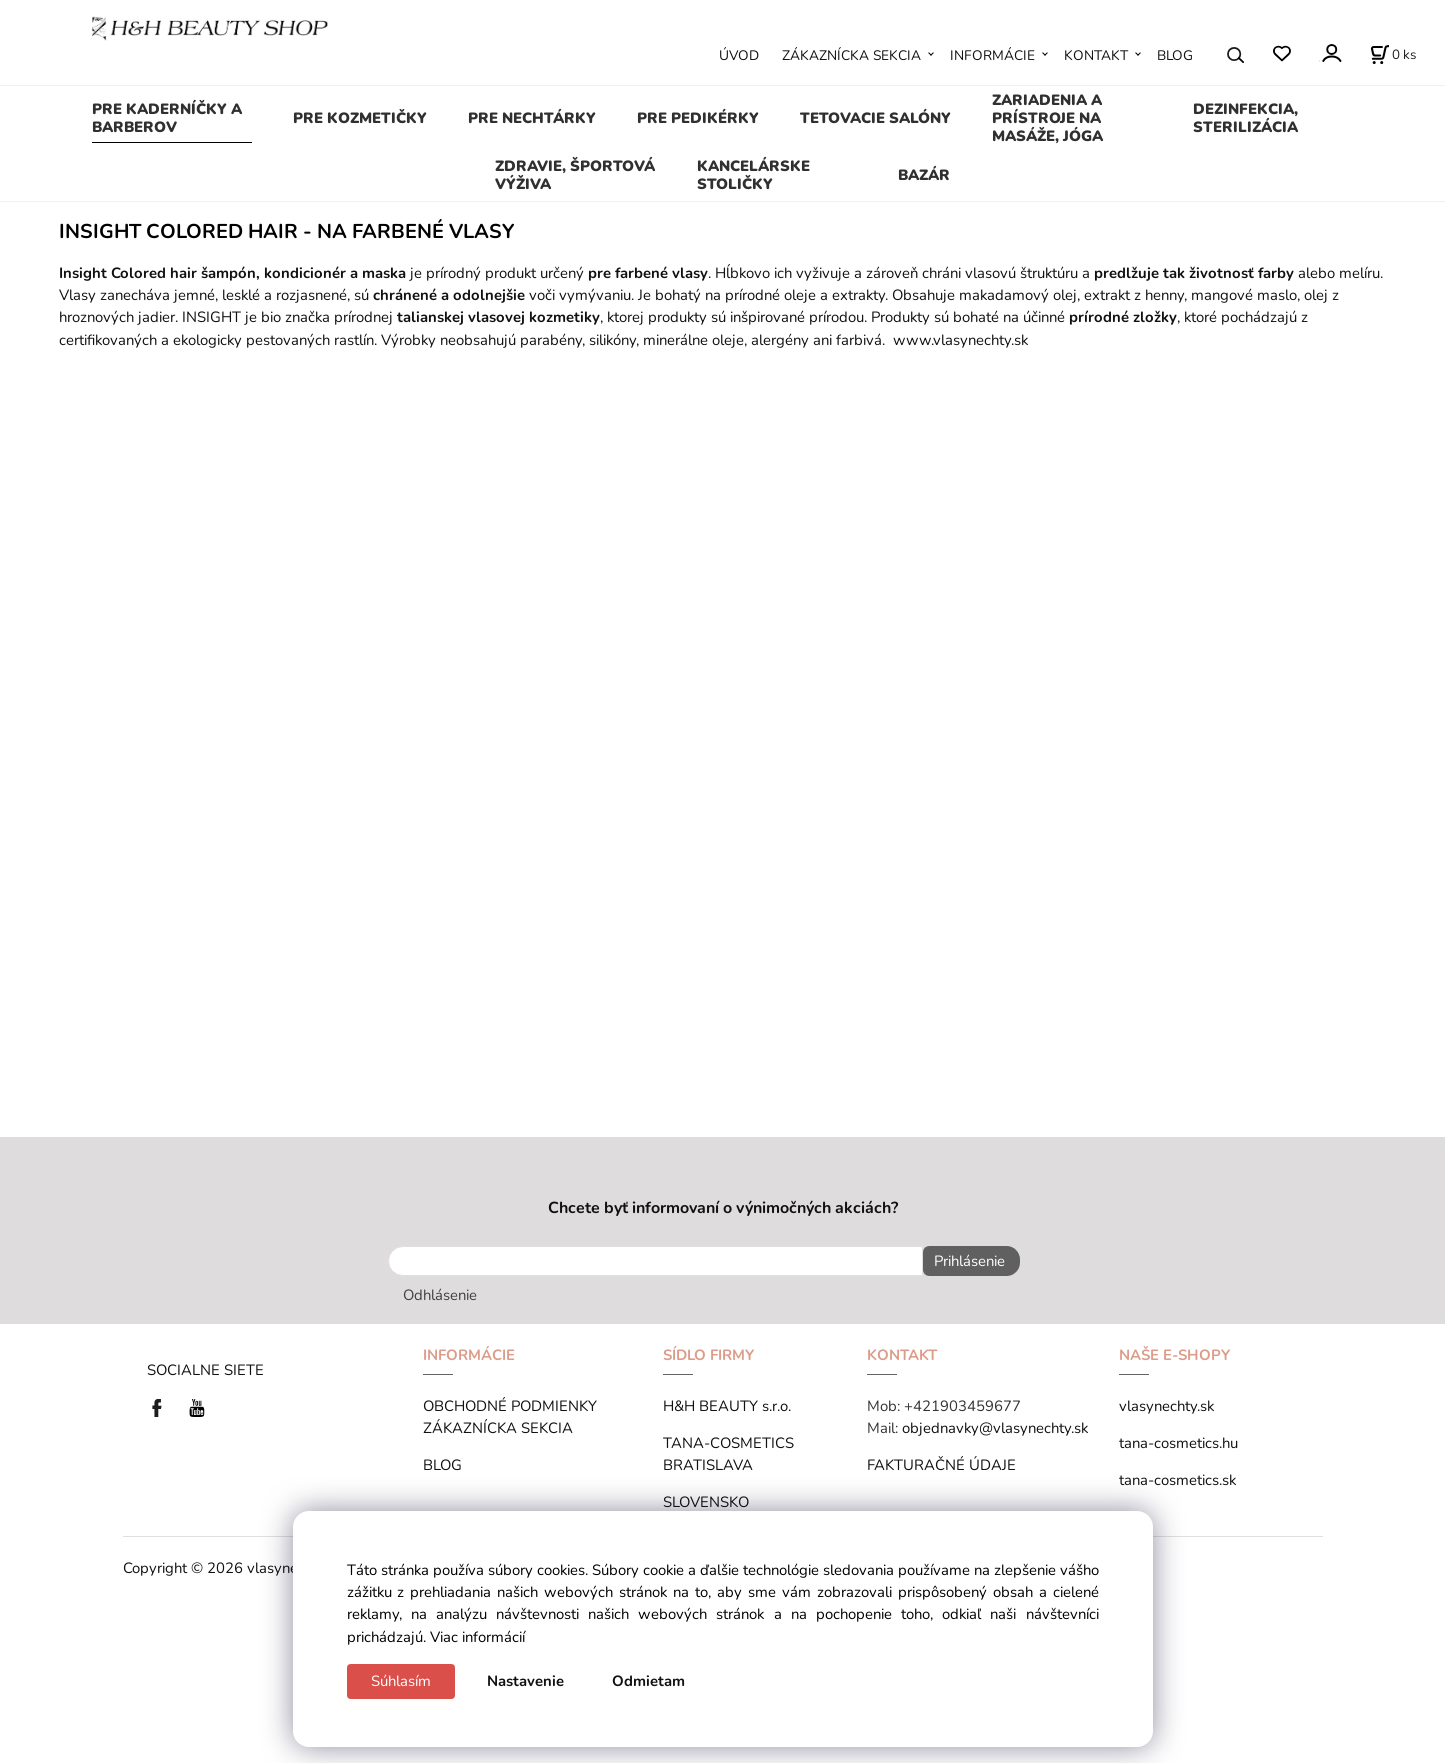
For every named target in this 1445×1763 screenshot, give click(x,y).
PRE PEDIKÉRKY (698, 118)
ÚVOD (739, 55)
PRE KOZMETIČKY (360, 118)
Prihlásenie (963, 1261)
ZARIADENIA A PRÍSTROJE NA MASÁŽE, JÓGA (1047, 118)
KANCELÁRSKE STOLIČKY (753, 175)
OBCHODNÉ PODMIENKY (510, 1401)
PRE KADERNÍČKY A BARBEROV (167, 118)
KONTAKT (1096, 55)
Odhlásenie (440, 1290)
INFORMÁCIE (992, 55)
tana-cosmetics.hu (1178, 1438)
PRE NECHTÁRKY (532, 118)
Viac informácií (477, 1637)
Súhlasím (401, 1681)
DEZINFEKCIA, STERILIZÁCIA (1245, 118)
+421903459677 (962, 1401)
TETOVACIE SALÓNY (875, 118)
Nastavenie (525, 1681)
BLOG (1175, 55)
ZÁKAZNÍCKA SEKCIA (851, 55)
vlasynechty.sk (1166, 1401)
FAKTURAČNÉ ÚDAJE (941, 1460)
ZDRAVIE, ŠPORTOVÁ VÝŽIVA (575, 175)
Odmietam (648, 1681)
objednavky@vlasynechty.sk (995, 1423)
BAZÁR (924, 175)
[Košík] (1393, 55)
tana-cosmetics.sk (1177, 1475)
